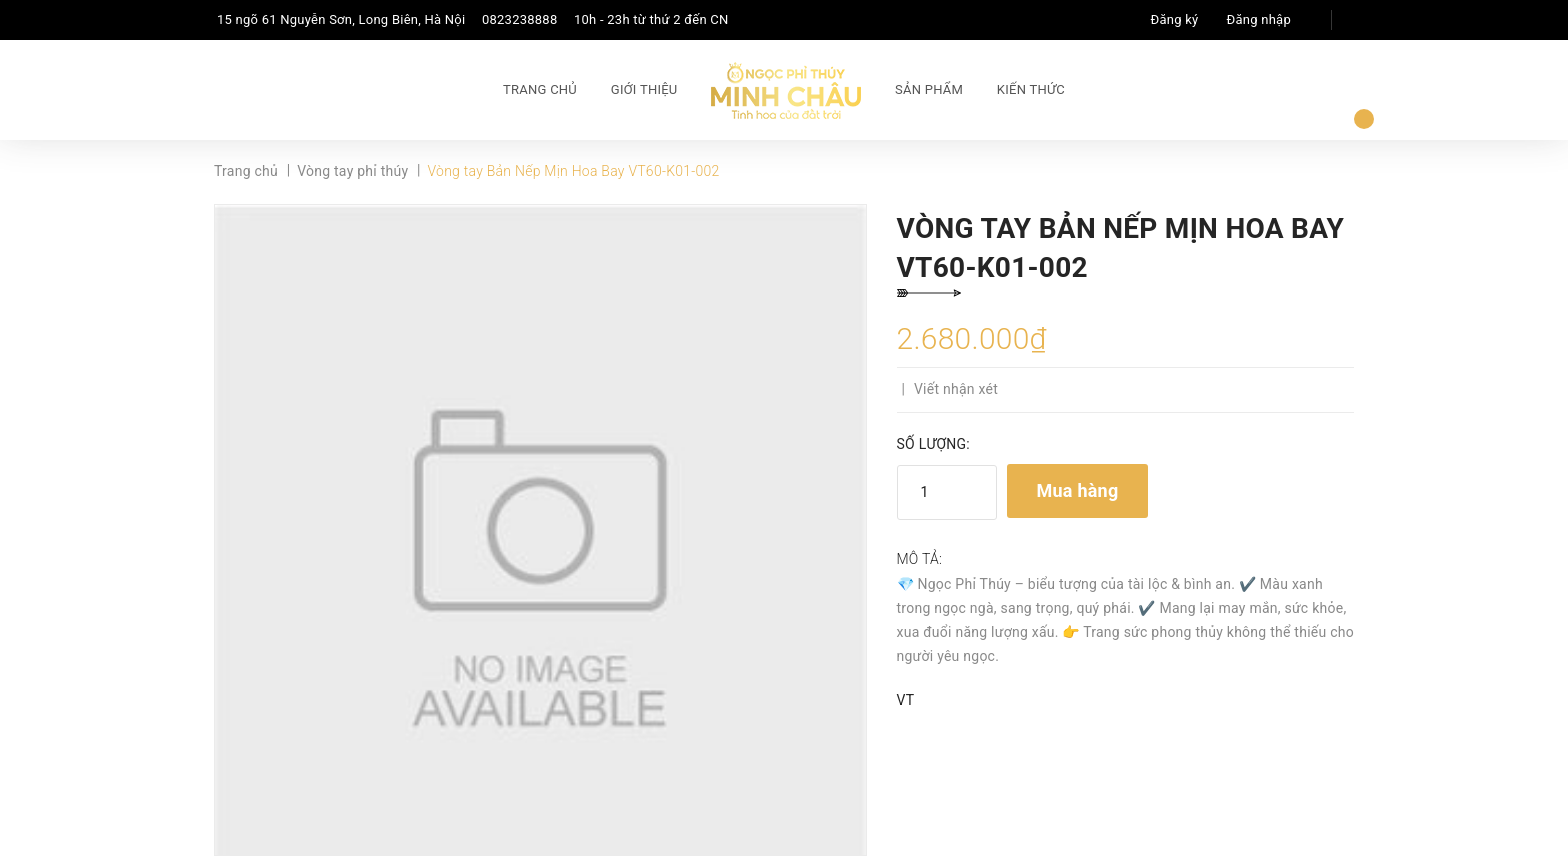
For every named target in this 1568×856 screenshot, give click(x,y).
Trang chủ (540, 89)
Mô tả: (920, 559)
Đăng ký (1175, 19)
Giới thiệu (644, 89)
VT (906, 700)
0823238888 (520, 19)
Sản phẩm (929, 89)
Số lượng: (933, 444)
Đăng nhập (1259, 19)
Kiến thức (1031, 89)
